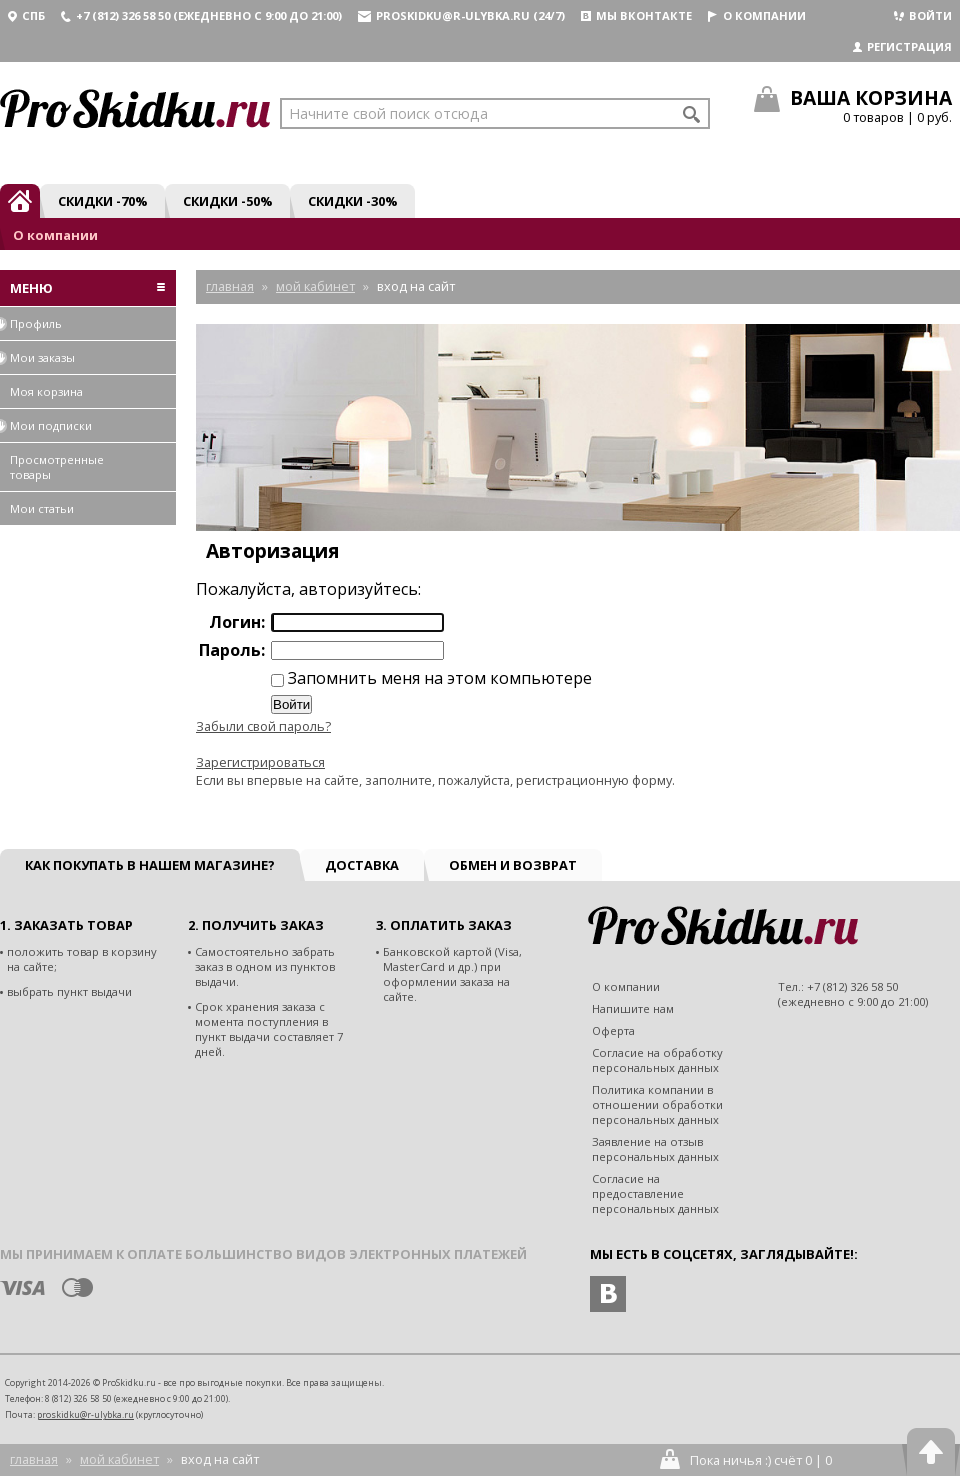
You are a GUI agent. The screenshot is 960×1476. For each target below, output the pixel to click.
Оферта (613, 1030)
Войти (923, 15)
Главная (34, 1459)
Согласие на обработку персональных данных (657, 1060)
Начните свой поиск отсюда (388, 114)
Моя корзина (46, 391)
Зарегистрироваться (260, 762)
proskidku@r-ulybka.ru (85, 1414)
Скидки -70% (102, 201)
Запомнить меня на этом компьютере (438, 678)
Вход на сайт (220, 1459)
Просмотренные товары (57, 467)
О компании (757, 15)
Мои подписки (46, 425)
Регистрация (902, 46)
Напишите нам (633, 1008)
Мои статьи (42, 508)
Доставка (362, 865)
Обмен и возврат (513, 865)
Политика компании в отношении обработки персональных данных (657, 1104)
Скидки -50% (227, 201)
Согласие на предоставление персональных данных (655, 1193)
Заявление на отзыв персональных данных (655, 1149)
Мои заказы (37, 357)
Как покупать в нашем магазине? (150, 865)
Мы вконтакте (636, 15)
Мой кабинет (119, 1459)
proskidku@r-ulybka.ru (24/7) (461, 15)
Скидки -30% (352, 201)
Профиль (31, 323)
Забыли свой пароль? (263, 726)
